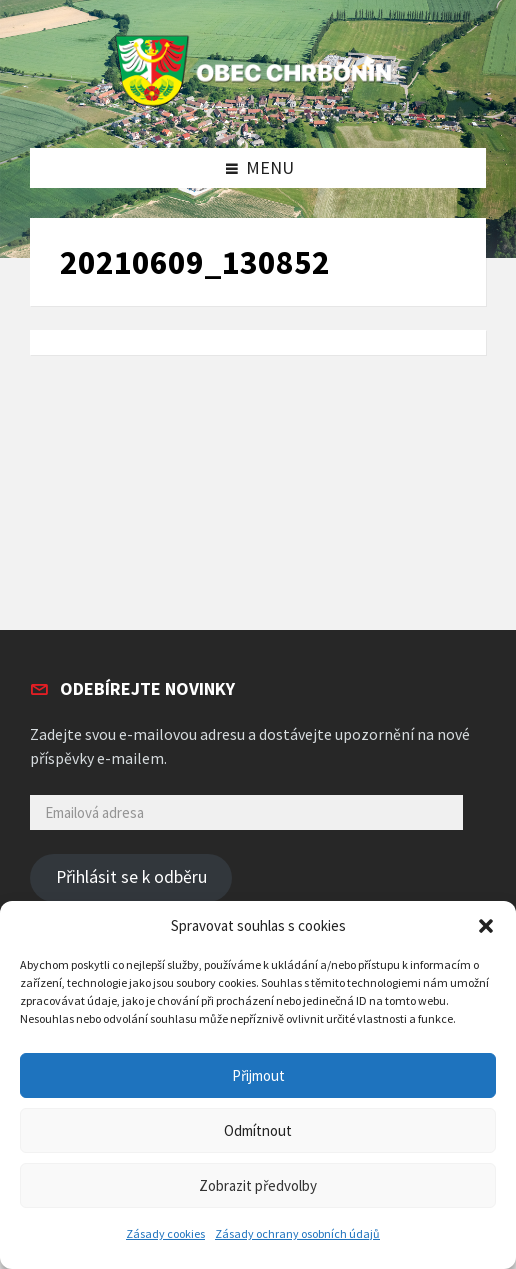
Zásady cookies (165, 1233)
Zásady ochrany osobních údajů (297, 1233)
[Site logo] (258, 106)
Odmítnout (258, 1130)
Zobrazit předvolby (258, 1185)
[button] (486, 926)
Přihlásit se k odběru (131, 877)
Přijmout (258, 1075)
